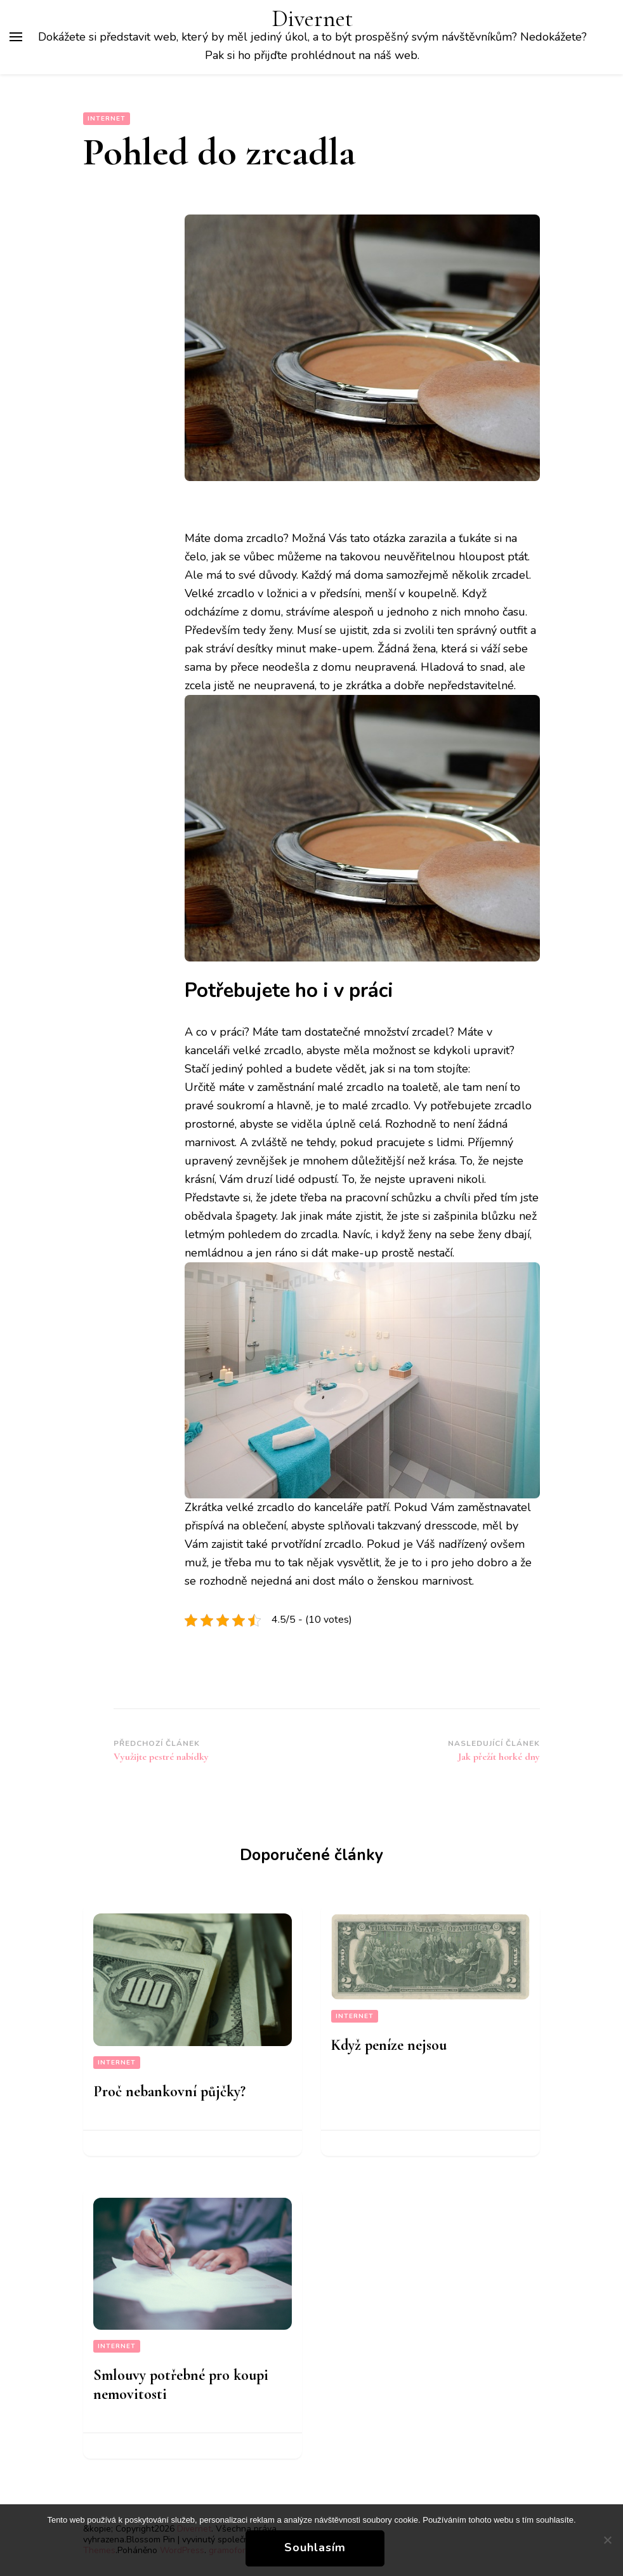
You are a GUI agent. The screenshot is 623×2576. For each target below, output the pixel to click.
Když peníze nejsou (389, 2045)
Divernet (312, 18)
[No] (607, 2539)
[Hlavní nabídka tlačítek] (16, 36)
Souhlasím (315, 2547)
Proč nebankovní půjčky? (169, 2091)
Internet (107, 118)
